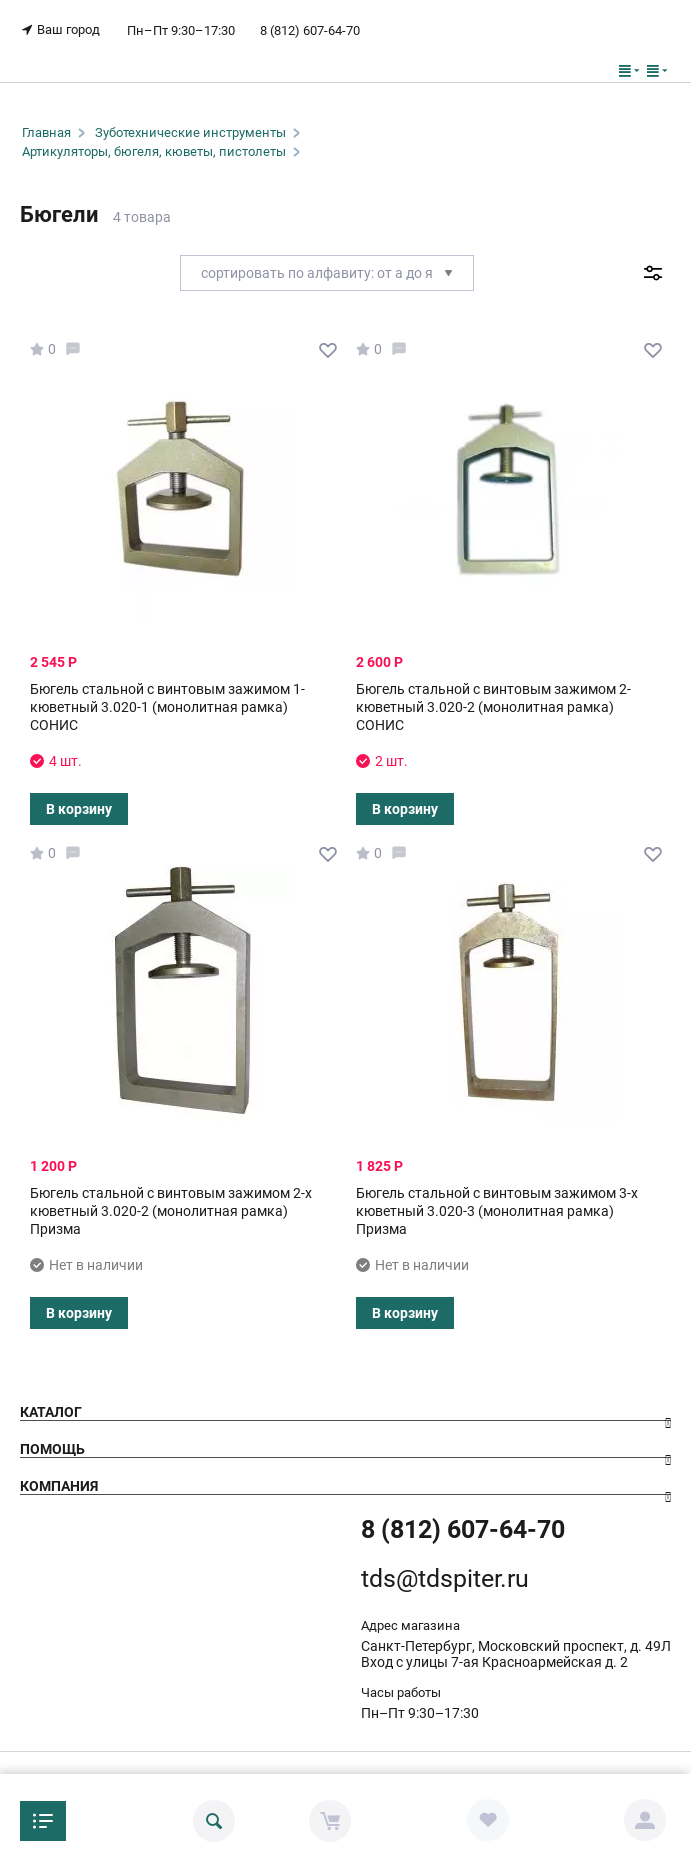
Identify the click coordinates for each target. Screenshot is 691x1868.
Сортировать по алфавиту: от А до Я (327, 273)
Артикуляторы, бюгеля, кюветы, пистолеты (154, 151)
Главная (46, 132)
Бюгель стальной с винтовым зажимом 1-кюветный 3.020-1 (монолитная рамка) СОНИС (167, 707)
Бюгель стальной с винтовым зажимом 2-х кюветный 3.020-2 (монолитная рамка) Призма (171, 1211)
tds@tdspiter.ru (445, 1578)
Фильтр (652, 273)
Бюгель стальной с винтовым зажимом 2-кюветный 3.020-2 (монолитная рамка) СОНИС (493, 707)
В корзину (79, 809)
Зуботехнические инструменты (190, 132)
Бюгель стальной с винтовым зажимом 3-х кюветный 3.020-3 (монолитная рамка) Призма (497, 1211)
